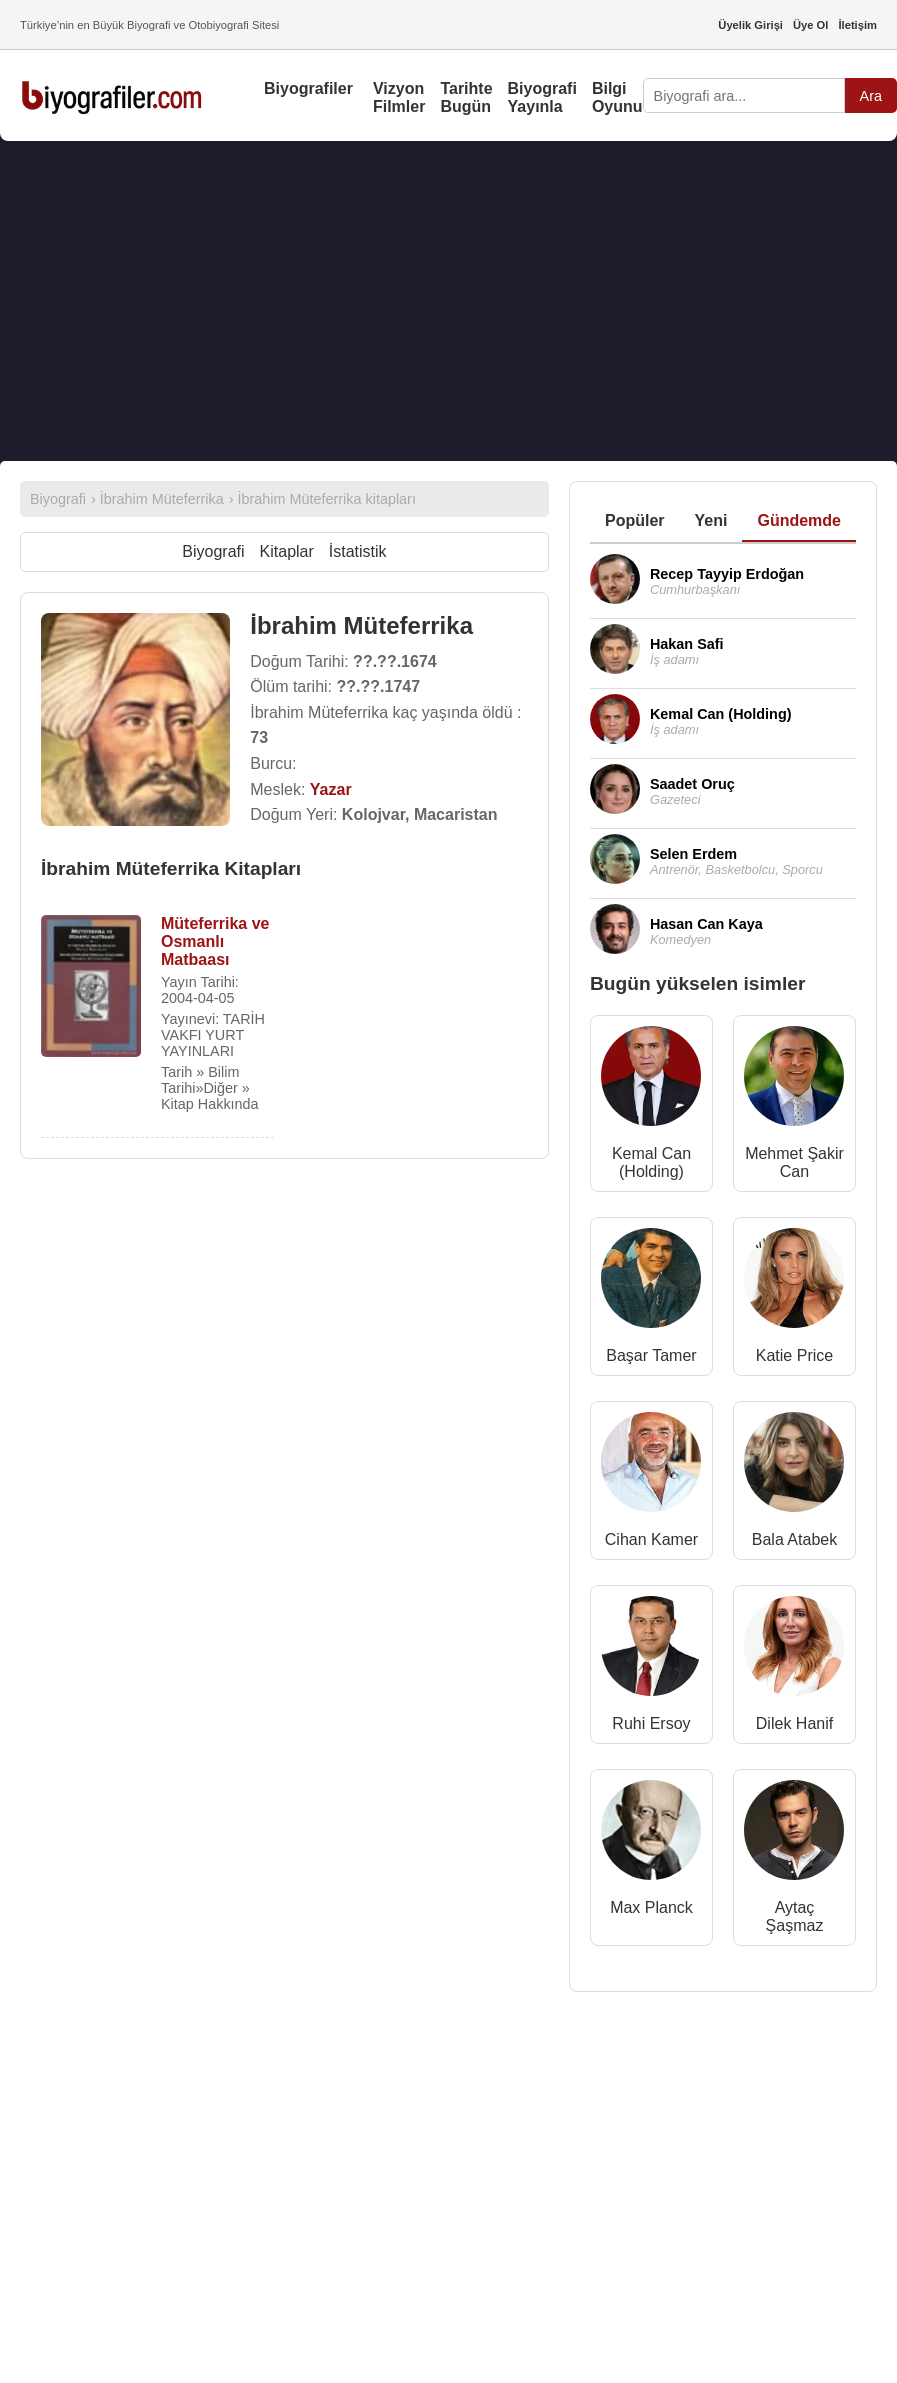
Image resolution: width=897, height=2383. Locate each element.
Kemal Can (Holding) (651, 1162)
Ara (871, 96)
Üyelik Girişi (750, 25)
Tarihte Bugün (466, 97)
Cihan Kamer (651, 1539)
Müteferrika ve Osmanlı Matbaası (215, 941)
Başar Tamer (651, 1355)
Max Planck (651, 1907)
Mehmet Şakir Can (794, 1162)
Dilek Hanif (794, 1723)
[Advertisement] (440, 301)
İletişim (857, 25)
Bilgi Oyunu (617, 97)
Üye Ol (810, 25)
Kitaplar (287, 551)
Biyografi (213, 551)
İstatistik (358, 551)
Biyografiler (308, 88)
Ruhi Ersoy (651, 1723)
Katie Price (794, 1355)
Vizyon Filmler (399, 97)
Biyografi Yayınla (542, 97)
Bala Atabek (794, 1539)
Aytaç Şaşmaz (795, 1916)
